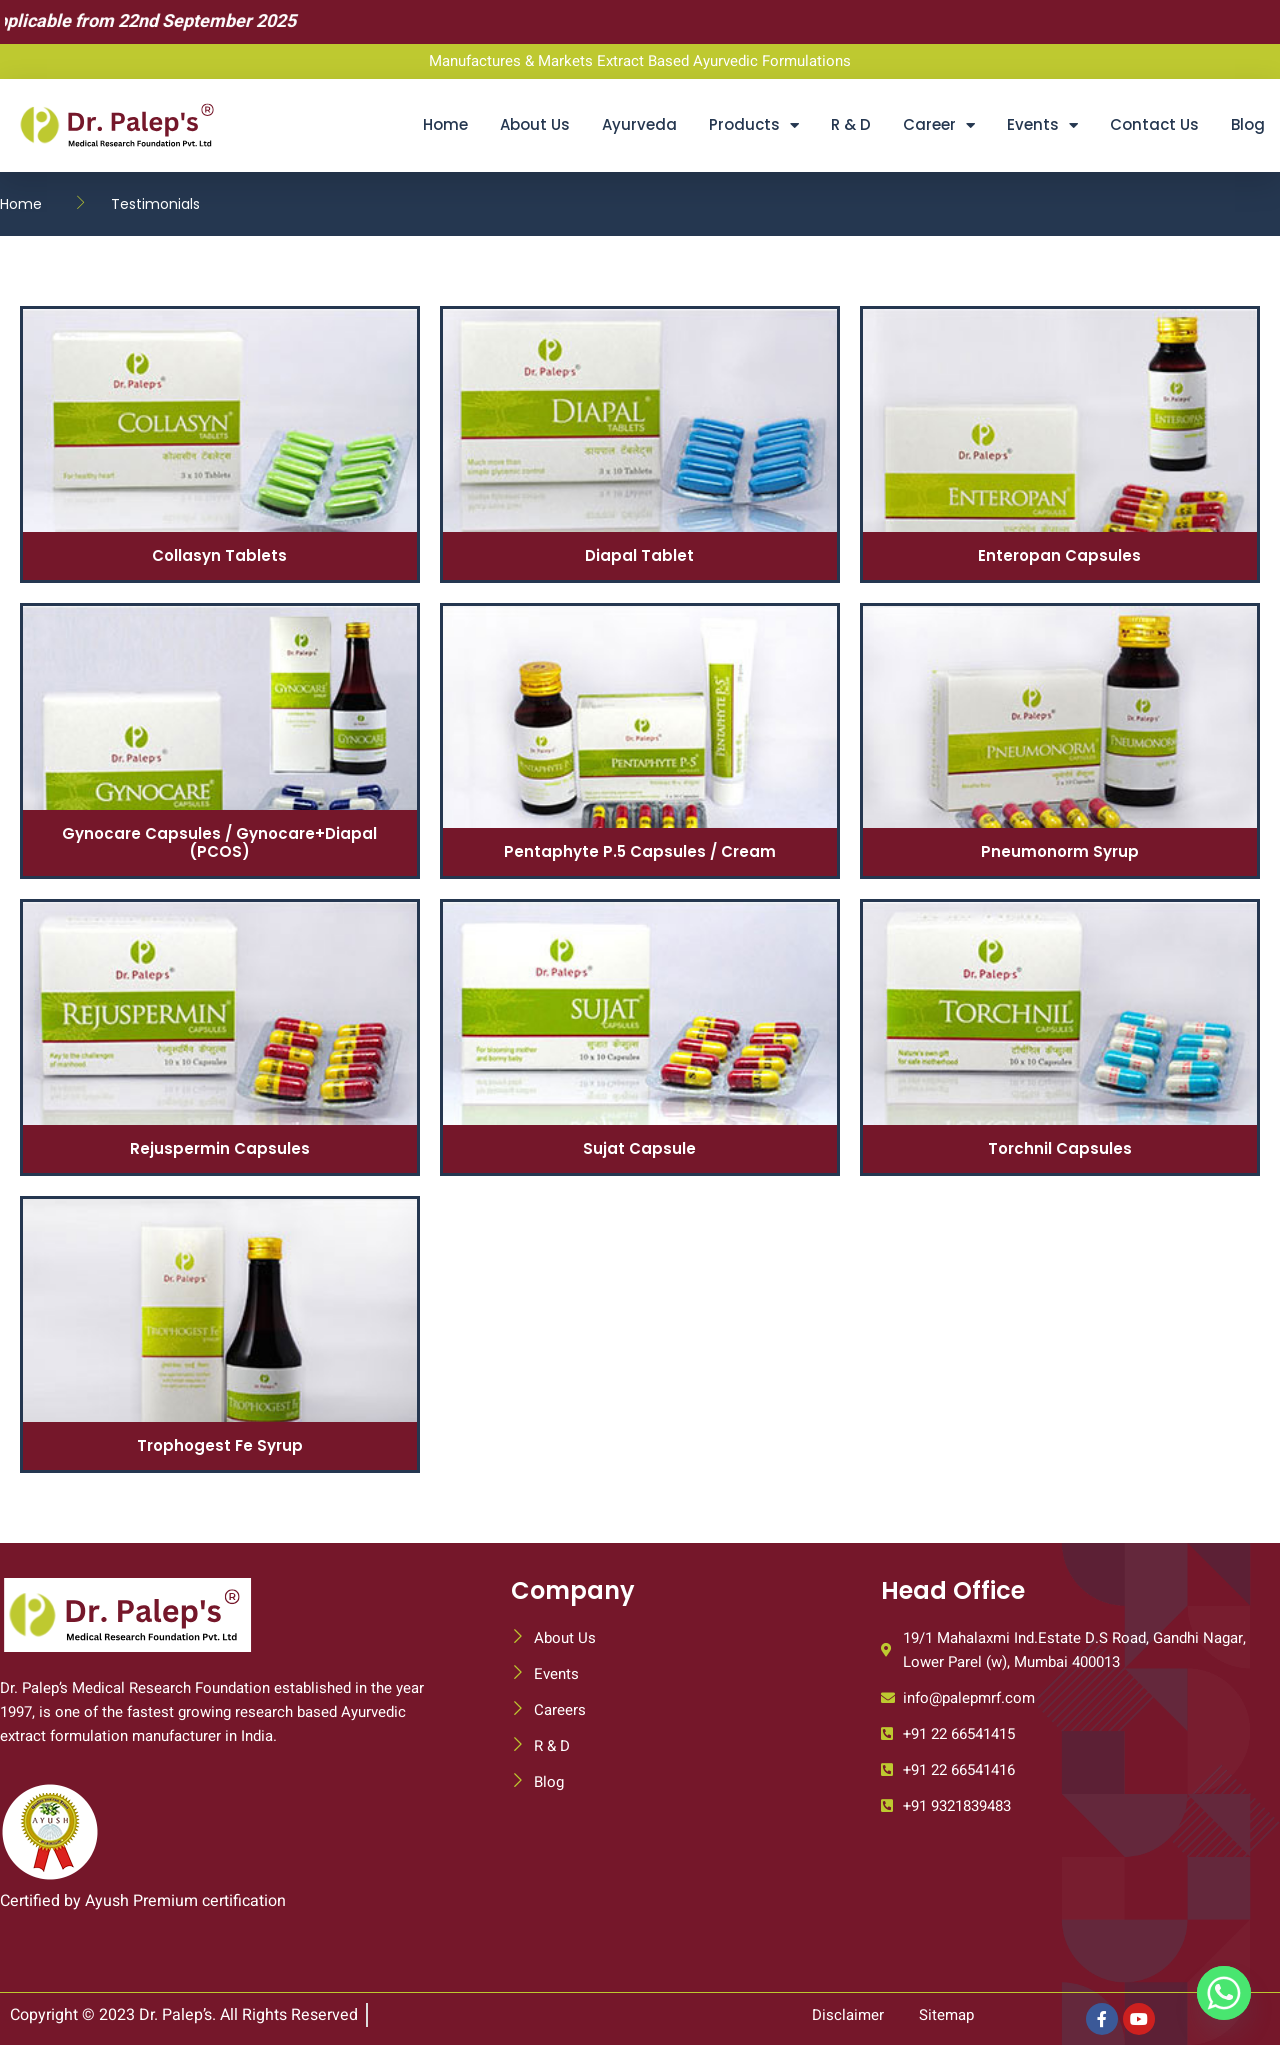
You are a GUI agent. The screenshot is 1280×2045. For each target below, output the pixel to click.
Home (445, 124)
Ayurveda (639, 124)
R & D (851, 124)
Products (754, 125)
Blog (1248, 124)
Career (939, 125)
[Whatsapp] (1224, 1993)
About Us (535, 124)
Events (1042, 125)
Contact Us (1154, 124)
